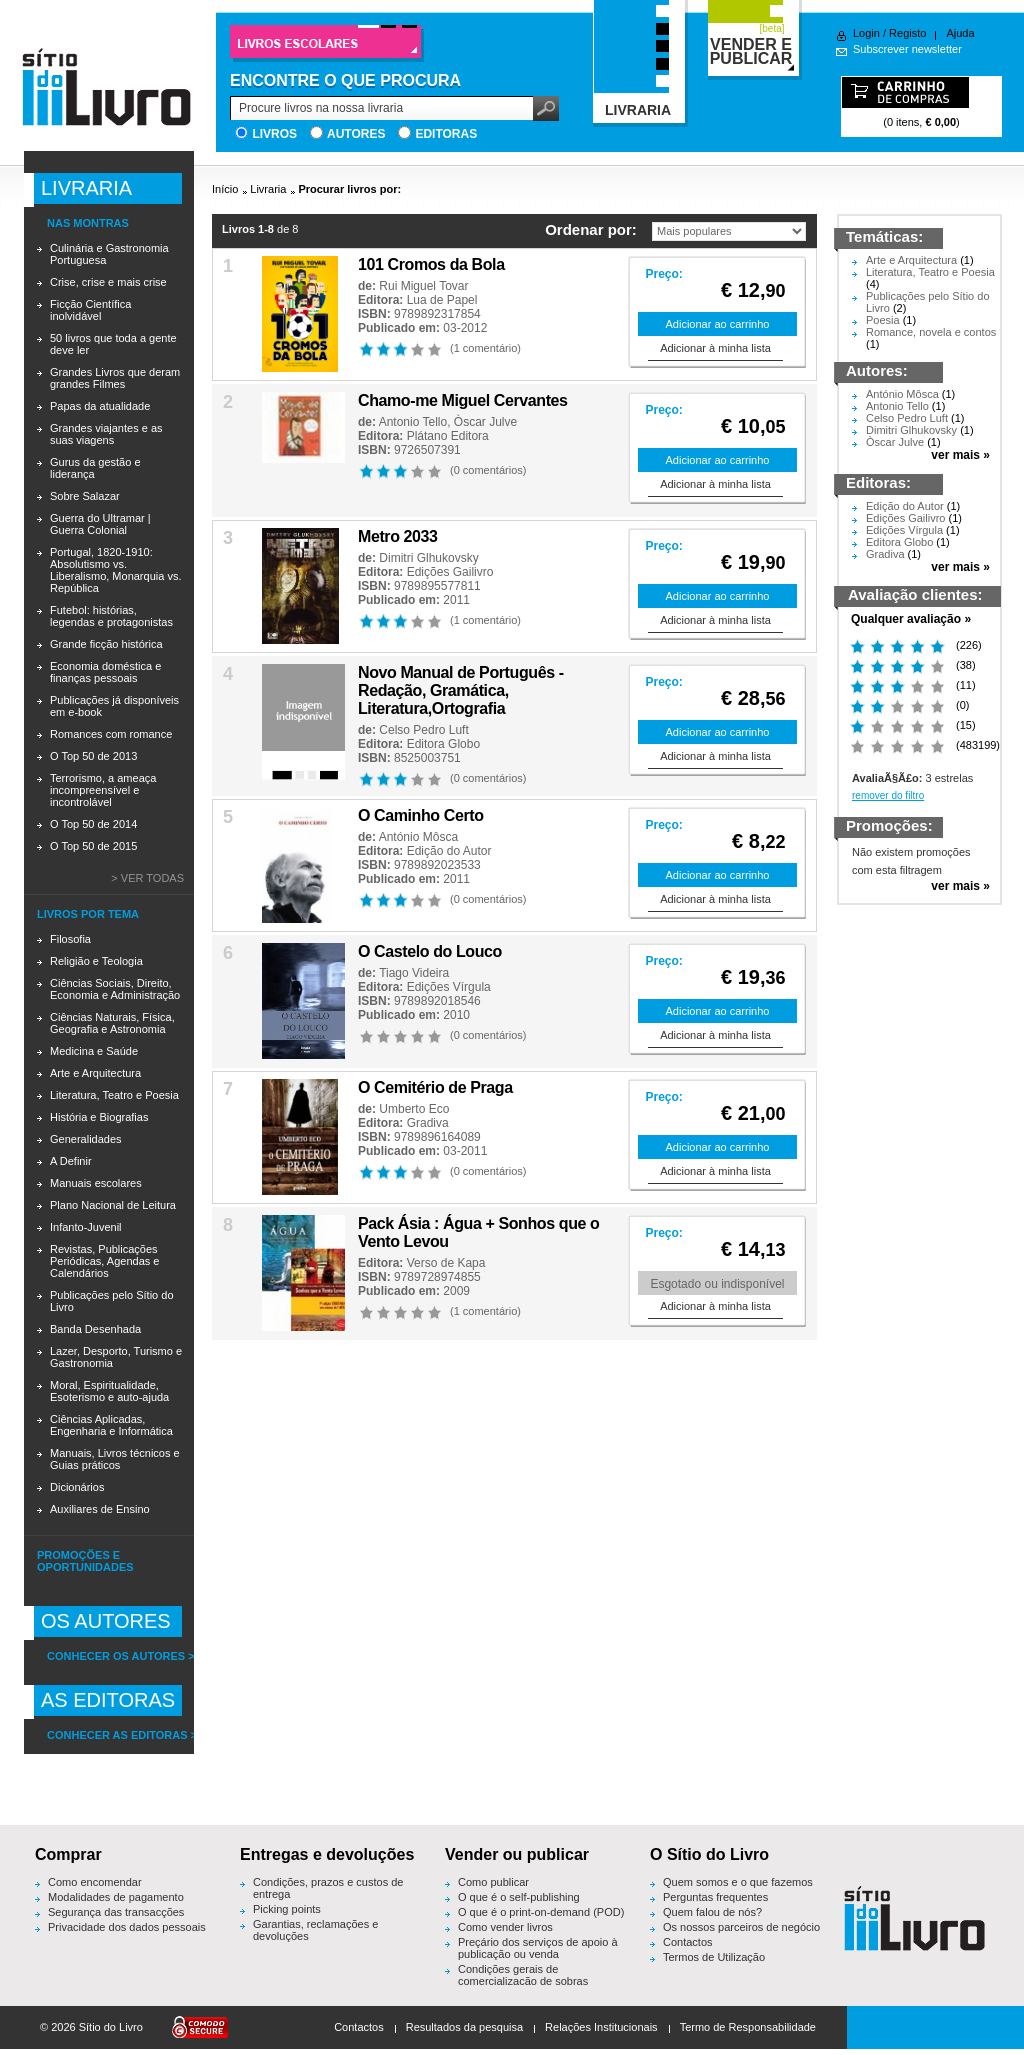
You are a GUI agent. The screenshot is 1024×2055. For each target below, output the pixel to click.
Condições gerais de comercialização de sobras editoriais (523, 1981)
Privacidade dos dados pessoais (127, 1927)
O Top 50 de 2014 (93, 824)
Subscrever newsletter (907, 49)
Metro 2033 (398, 536)
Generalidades (86, 1139)
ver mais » (960, 455)
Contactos (688, 1942)
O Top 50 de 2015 (93, 846)
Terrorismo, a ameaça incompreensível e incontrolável (103, 790)
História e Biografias (99, 1117)
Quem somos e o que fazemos (738, 1882)
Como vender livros (505, 1927)
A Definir (71, 1161)
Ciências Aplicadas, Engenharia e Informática (111, 1425)
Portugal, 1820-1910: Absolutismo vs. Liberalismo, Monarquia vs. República (115, 570)
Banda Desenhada (95, 1329)
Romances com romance (111, 734)
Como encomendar (95, 1882)
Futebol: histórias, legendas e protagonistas (111, 616)
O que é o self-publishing (519, 1897)
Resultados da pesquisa (464, 2027)
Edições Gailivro (450, 572)
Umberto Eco (414, 1109)
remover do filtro (888, 795)
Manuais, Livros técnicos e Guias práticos (115, 1459)
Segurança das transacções (116, 1912)
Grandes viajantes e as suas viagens (106, 434)
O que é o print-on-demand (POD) (541, 1912)
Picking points (287, 1909)
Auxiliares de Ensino (100, 1509)
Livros (274, 134)
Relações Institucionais (601, 2027)
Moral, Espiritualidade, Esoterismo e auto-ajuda (109, 1391)
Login (866, 33)
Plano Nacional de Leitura (113, 1205)
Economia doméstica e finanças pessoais (105, 672)
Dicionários (77, 1487)
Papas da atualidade (100, 406)
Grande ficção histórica (106, 644)
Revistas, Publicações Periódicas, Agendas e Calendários (104, 1261)
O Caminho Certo (421, 815)
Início (225, 189)
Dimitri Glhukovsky (428, 558)
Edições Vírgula (449, 987)
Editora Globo (443, 744)
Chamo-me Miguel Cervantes (463, 400)
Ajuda (960, 33)
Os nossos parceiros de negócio (741, 1927)
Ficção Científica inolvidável (90, 310)
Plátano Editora (448, 436)
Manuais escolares (96, 1183)
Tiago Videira (414, 973)
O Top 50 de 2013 (93, 756)
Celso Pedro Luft (423, 730)
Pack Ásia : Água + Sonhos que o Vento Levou (478, 1232)
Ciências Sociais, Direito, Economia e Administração (115, 989)
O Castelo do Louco (430, 951)
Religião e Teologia (96, 961)
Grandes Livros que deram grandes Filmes (115, 378)
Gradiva (428, 1123)
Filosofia (70, 939)
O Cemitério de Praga (435, 1087)
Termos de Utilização (714, 1957)
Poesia (883, 320)
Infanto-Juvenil (86, 1227)
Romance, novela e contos (931, 332)
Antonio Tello (413, 422)
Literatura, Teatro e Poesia (114, 1095)
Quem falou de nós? (712, 1912)
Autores (356, 134)
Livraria (268, 189)
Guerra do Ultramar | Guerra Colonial (100, 524)
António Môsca (418, 837)
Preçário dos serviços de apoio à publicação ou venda (538, 1948)
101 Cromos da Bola (431, 264)
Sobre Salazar (85, 496)
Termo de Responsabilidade (748, 2027)
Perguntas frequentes (715, 1897)
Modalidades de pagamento (116, 1897)
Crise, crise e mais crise (108, 282)
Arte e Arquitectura (95, 1073)
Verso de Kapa (446, 1263)
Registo (907, 33)
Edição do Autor (449, 851)
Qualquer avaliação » (911, 619)
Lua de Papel (442, 300)
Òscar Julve (485, 422)
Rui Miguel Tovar (423, 286)
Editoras (446, 134)
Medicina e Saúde (94, 1051)
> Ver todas (147, 878)
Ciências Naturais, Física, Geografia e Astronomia (112, 1023)
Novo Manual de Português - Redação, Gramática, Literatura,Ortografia (461, 690)
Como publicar (493, 1882)
